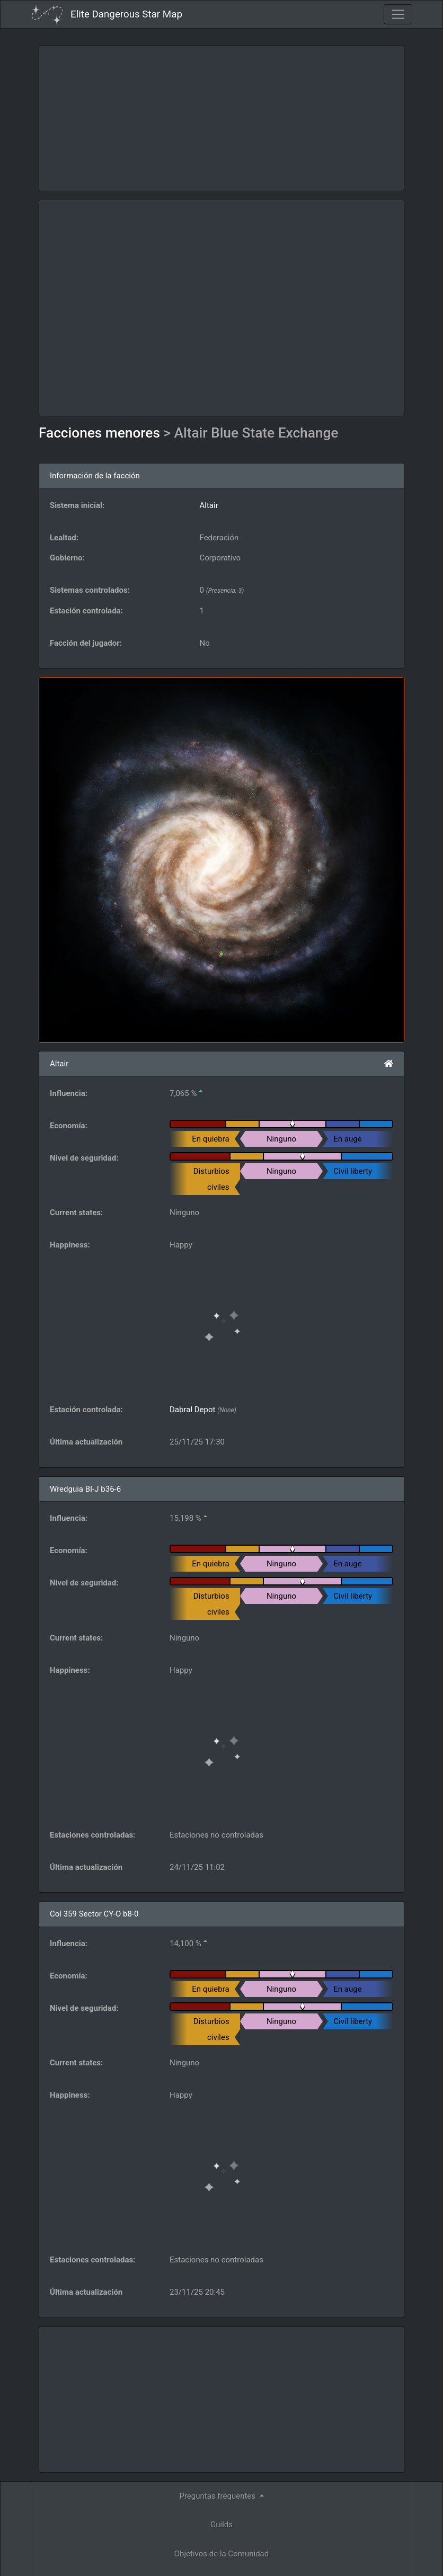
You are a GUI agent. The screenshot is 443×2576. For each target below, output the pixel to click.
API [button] (218, 2507)
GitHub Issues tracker (294, 2564)
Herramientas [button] (218, 2479)
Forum (392, 2564)
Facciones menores (101, 433)
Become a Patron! (222, 2564)
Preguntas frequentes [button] (218, 2363)
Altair (209, 505)
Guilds (221, 2392)
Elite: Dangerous (109, 2541)
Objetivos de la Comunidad (221, 2421)
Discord (354, 2564)
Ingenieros (221, 2450)
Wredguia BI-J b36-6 (85, 1489)
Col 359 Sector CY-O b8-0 (94, 1914)
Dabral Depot (192, 1409)
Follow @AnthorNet (153, 2564)
